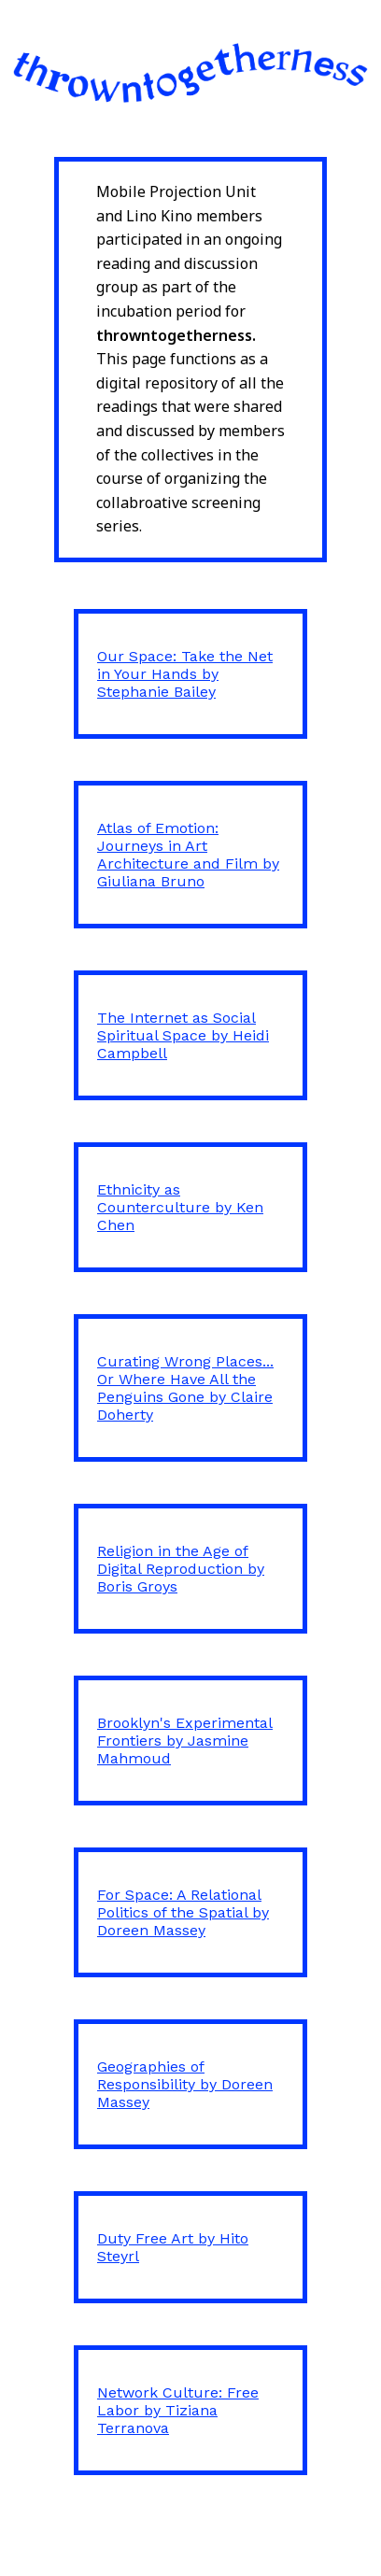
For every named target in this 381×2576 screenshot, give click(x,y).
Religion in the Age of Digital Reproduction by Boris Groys (180, 1568)
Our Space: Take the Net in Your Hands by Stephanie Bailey (185, 674)
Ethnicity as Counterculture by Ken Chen (180, 1207)
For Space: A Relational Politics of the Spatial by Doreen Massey (183, 1912)
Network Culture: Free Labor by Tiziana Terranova (178, 2410)
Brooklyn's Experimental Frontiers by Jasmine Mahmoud (185, 1740)
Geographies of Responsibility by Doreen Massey (185, 2084)
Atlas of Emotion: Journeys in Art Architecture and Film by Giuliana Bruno (188, 854)
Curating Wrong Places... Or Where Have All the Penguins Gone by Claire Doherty (185, 1387)
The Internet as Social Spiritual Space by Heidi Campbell (183, 1035)
